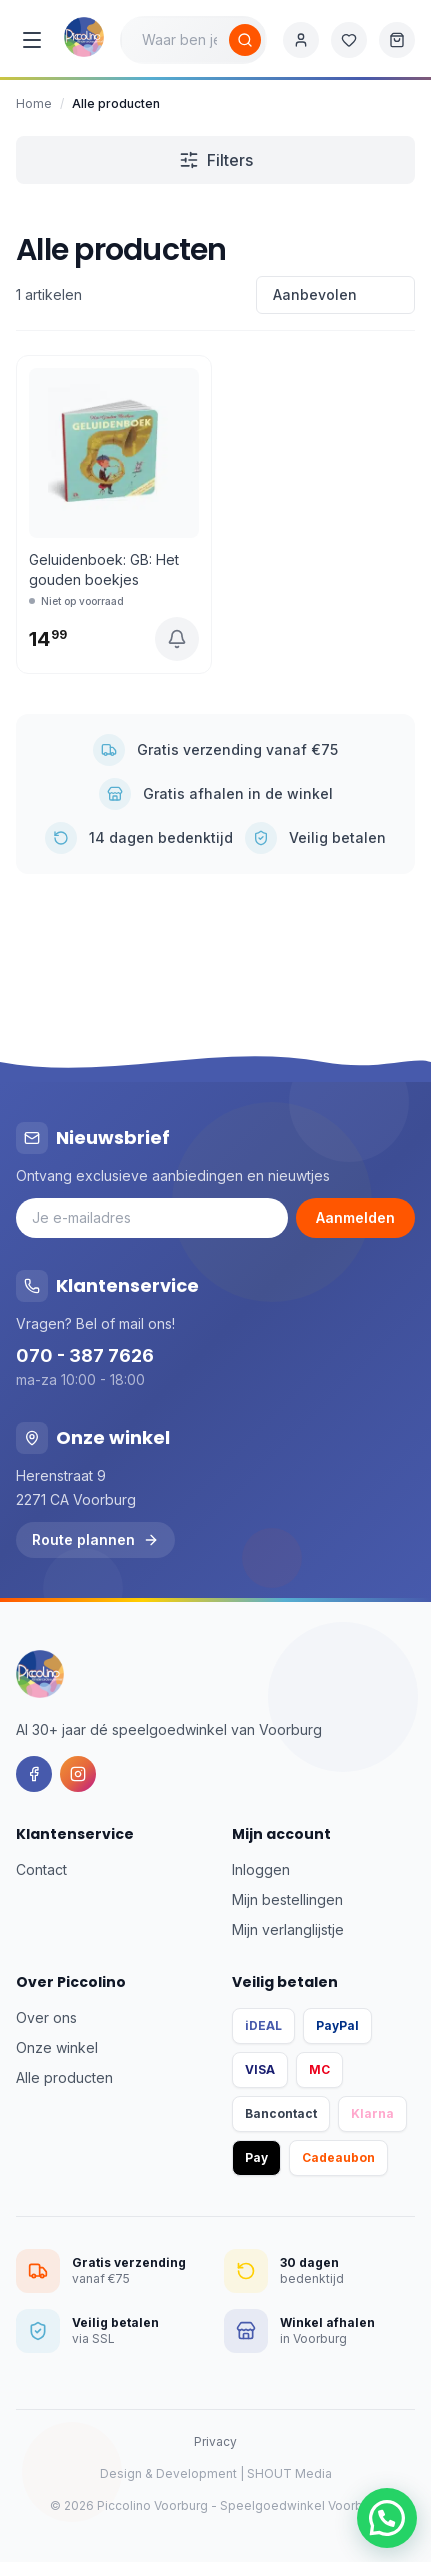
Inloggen (261, 1869)
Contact (41, 1869)
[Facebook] (34, 1774)
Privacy (215, 2441)
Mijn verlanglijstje (288, 1929)
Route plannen (95, 1539)
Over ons (46, 2017)
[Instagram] (78, 1774)
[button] (387, 2518)
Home (34, 103)
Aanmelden (355, 1217)
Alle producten (64, 2077)
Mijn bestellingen (287, 1899)
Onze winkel (57, 2047)
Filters (216, 160)
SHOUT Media (289, 2473)
